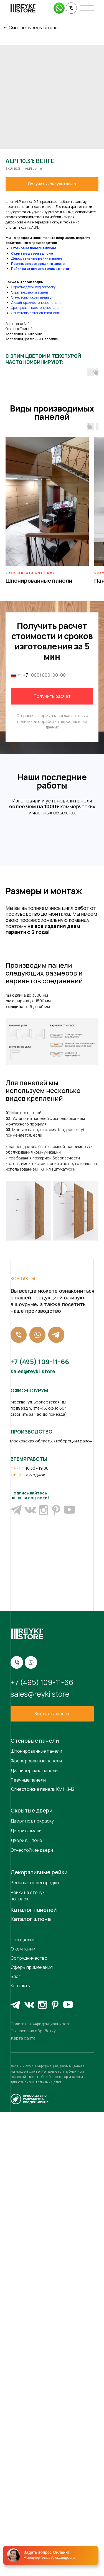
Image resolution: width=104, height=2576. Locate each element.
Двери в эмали (26, 2295)
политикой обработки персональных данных (52, 724)
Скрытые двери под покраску (33, 287)
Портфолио (23, 2404)
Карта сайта (23, 2502)
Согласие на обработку (33, 2495)
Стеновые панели (35, 2204)
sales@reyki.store (33, 1835)
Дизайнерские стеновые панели (36, 302)
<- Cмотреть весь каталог (31, 27)
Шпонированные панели (36, 2215)
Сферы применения (32, 2431)
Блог (16, 2440)
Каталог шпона (31, 2383)
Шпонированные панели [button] (39, 580)
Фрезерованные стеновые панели (37, 307)
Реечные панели (28, 2244)
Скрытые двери (32, 2274)
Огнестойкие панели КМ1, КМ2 (42, 2253)
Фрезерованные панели (36, 2225)
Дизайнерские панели (34, 2235)
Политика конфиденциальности (40, 2488)
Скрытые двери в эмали (29, 292)
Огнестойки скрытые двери (32, 297)
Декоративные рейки (39, 2336)
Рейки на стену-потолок (27, 2359)
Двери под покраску (32, 2285)
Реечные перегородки (35, 2347)
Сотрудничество (29, 2422)
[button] (52, 2178)
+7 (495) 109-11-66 (40, 1825)
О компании (23, 2413)
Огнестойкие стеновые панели (35, 313)
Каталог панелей (34, 2374)
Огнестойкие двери (32, 2314)
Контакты (21, 2450)
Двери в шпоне (26, 2304)
